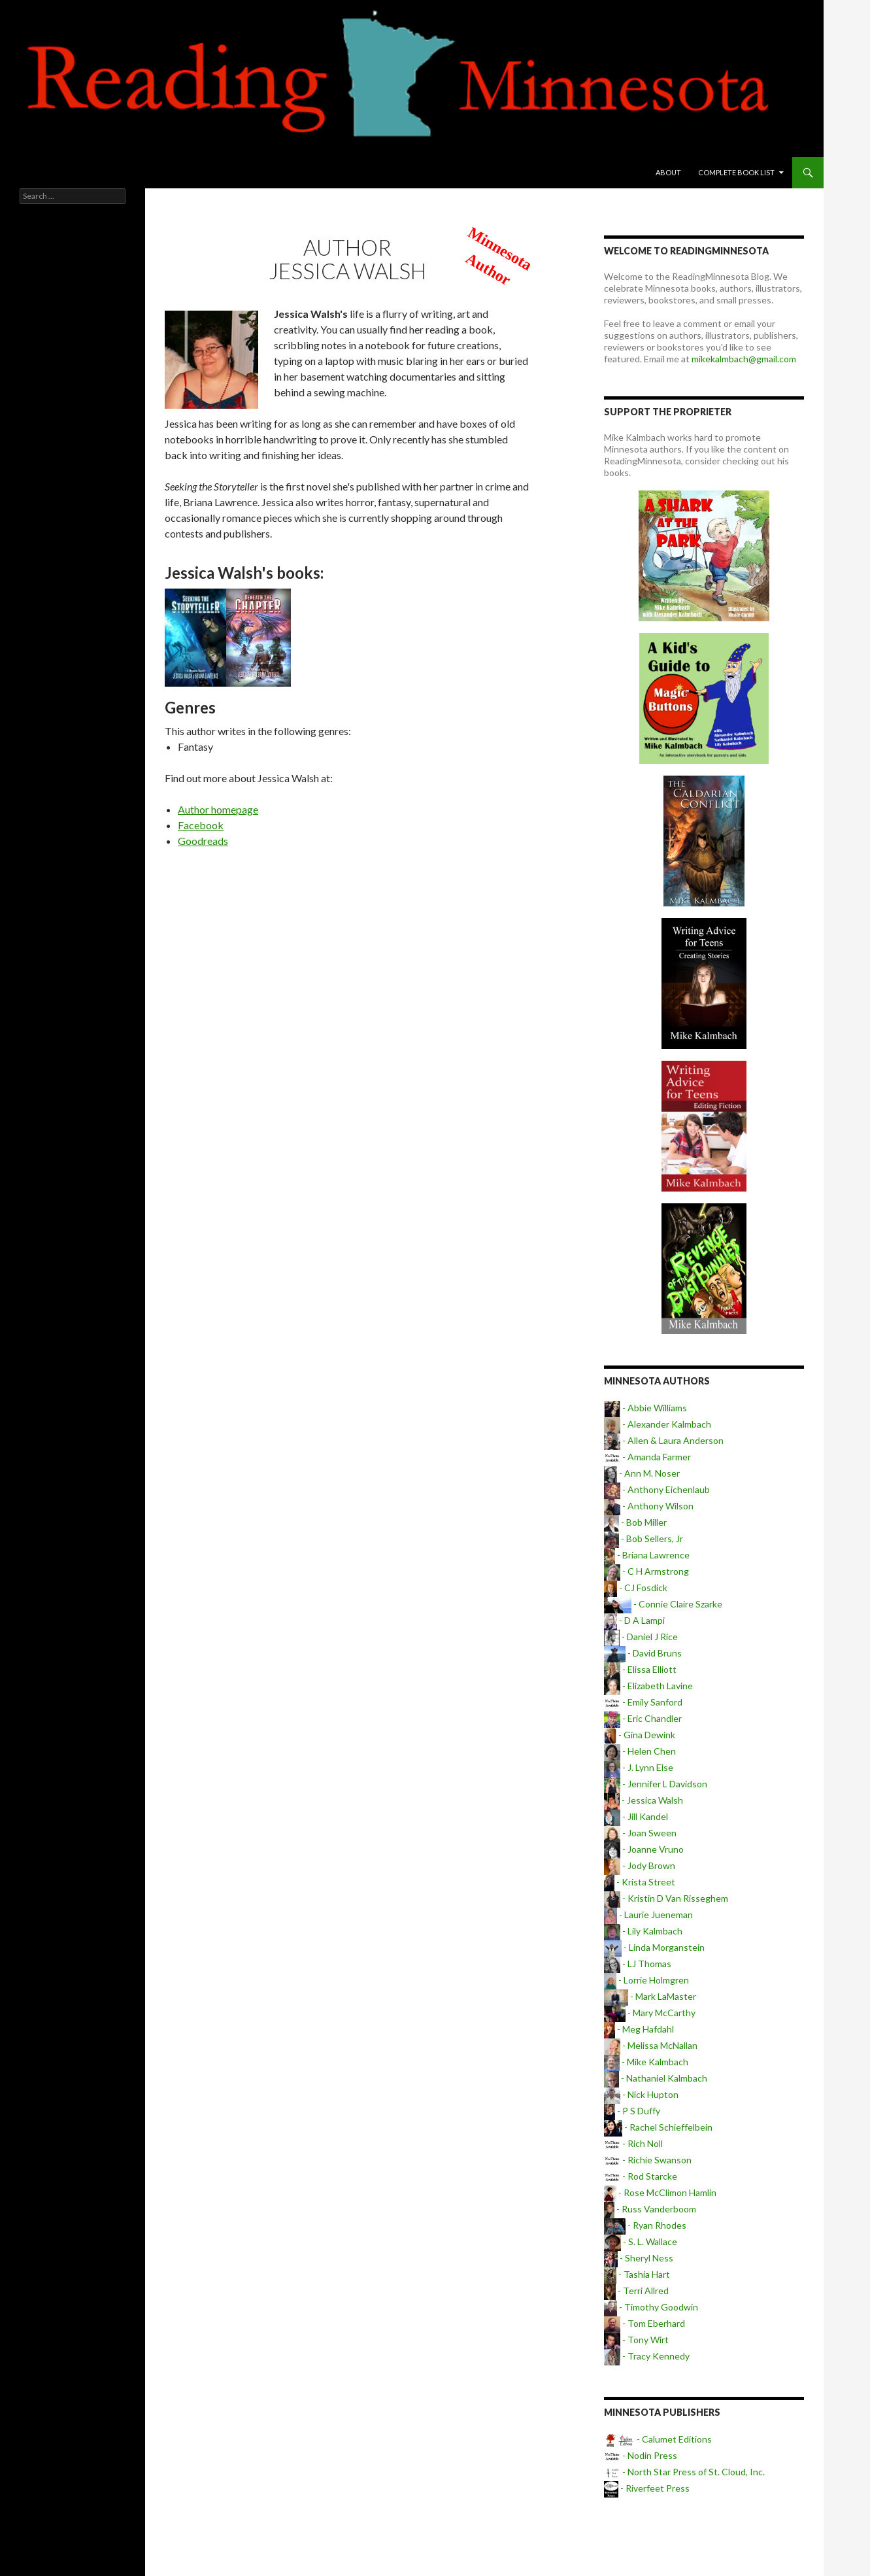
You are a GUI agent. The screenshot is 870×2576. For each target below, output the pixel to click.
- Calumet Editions (658, 2439)
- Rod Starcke (640, 2176)
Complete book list (736, 172)
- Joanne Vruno (644, 1849)
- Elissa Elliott (640, 1669)
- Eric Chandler (643, 1718)
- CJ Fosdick (635, 1587)
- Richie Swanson (648, 2159)
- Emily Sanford (643, 1702)
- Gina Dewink (639, 1734)
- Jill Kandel (636, 1816)
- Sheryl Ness (638, 2257)
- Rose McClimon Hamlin (660, 2192)
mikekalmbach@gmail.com (744, 358)
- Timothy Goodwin (651, 2306)
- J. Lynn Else (638, 1767)
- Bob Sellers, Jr (643, 1538)
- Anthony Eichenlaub (657, 1489)
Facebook (201, 825)
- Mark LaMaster (650, 1996)
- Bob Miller (635, 1522)
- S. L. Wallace (640, 2241)
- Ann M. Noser (642, 1473)
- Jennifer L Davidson (655, 1783)
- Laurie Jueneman (648, 1914)
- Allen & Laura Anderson (664, 1440)
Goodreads (203, 840)
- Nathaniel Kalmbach (655, 2078)
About (668, 172)
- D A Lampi (634, 1620)
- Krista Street (639, 1881)
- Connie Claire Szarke (663, 1603)
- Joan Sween (640, 1832)
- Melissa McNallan (650, 2045)
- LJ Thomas (637, 1963)
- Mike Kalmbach (646, 2061)
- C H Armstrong (646, 1571)
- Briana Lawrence (647, 1554)
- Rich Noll (633, 2143)
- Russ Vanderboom (650, 2208)
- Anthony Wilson (649, 1505)
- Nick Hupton (641, 2094)
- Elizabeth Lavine (648, 1685)
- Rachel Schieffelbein (658, 2127)
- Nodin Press (640, 2455)
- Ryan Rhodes (645, 2225)
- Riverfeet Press (647, 2488)
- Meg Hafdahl (639, 2029)
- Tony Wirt (636, 2339)
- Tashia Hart (637, 2274)
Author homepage (218, 809)
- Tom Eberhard (644, 2323)
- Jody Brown (639, 1865)
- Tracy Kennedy (647, 2355)
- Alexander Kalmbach (657, 1424)
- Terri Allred (636, 2290)
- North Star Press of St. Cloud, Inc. (684, 2471)
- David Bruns (643, 1652)
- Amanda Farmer (647, 1456)
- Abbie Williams (645, 1407)
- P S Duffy (632, 2110)
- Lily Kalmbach (643, 1930)
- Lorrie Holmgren (646, 1979)
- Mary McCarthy (649, 2012)
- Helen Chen (640, 1751)
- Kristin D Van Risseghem (666, 1898)
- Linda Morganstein (654, 1947)
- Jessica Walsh (643, 1800)
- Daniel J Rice (641, 1636)
